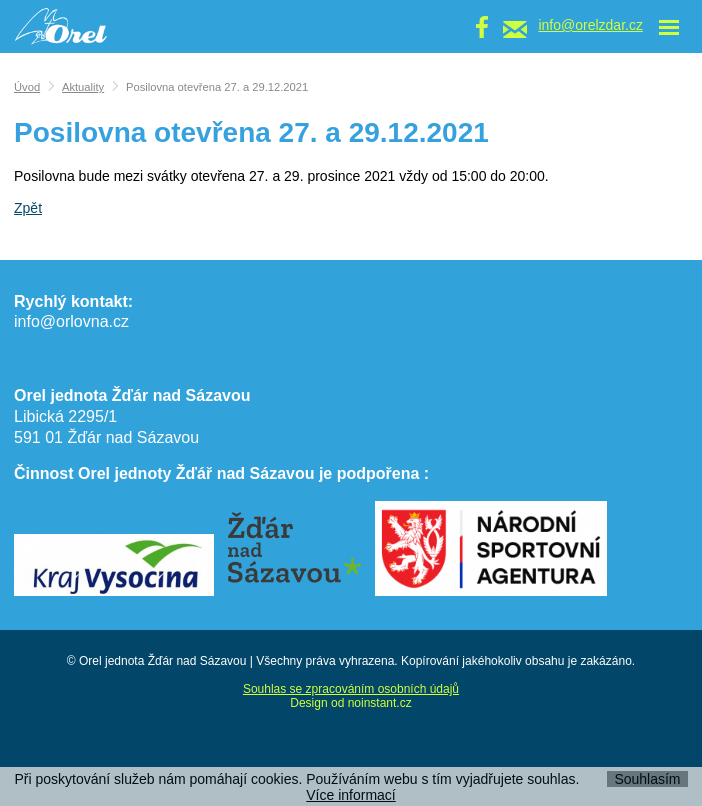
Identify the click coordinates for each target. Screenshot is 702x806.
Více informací (350, 795)
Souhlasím (647, 779)
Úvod (27, 87)
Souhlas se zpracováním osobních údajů (351, 689)
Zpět (28, 208)
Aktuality (83, 87)
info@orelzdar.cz (590, 25)
